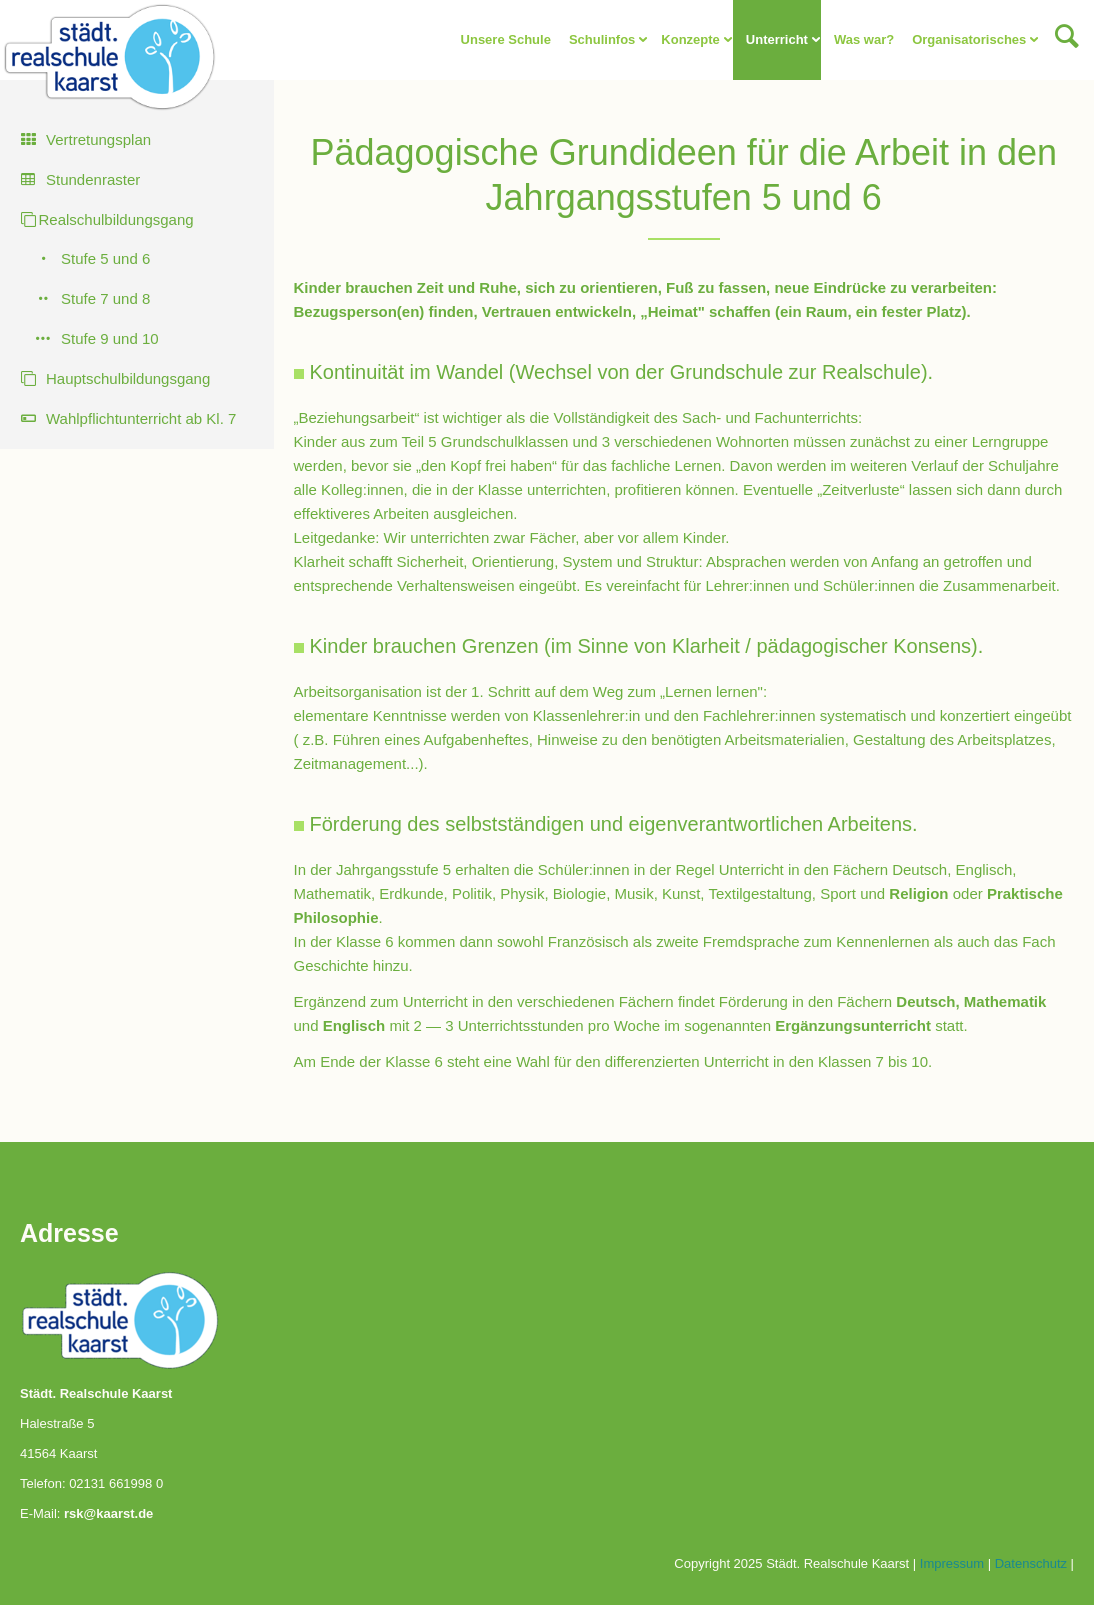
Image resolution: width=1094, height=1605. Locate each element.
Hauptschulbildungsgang (128, 378)
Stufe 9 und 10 (110, 338)
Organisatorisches (969, 39)
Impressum (952, 1563)
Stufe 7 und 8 (105, 298)
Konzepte (690, 39)
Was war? (864, 39)
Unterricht (777, 39)
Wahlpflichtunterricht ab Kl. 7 (141, 418)
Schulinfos (602, 39)
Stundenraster (93, 179)
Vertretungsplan (98, 139)
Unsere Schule (506, 39)
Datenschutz (1031, 1563)
